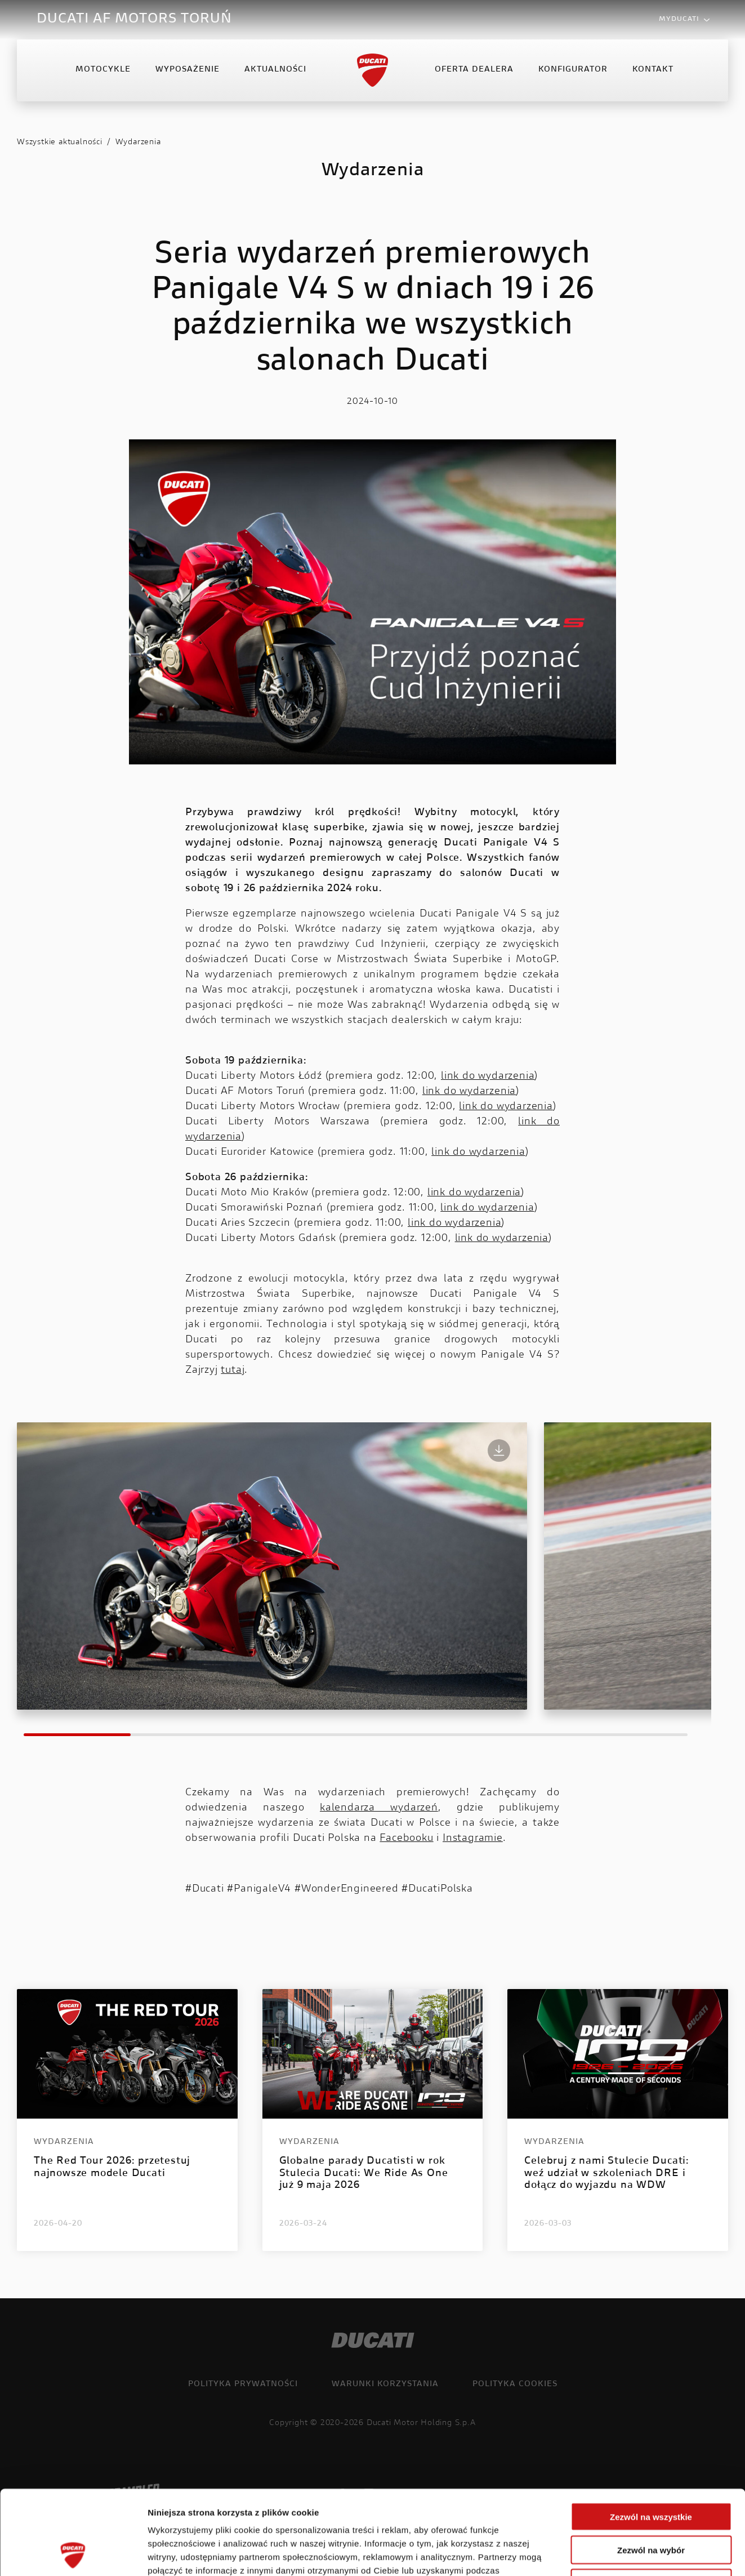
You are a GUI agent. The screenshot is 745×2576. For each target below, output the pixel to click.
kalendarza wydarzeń (379, 1808)
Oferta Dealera (474, 70)
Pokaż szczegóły (601, 2554)
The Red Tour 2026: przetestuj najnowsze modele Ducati (112, 2167)
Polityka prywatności (243, 2384)
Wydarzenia (138, 142)
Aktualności (275, 70)
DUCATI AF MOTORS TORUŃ (134, 19)
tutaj (232, 1370)
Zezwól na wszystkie (651, 2437)
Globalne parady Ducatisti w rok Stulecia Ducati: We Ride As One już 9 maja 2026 (363, 2173)
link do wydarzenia (487, 1076)
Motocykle (103, 70)
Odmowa (650, 2504)
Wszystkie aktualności (59, 142)
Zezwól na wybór (651, 2471)
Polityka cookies (514, 2384)
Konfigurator (573, 70)
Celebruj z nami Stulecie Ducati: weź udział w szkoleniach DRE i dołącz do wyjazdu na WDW (606, 2173)
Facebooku (406, 1839)
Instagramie (473, 1839)
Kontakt (652, 70)
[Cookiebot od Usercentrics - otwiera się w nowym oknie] (73, 2554)
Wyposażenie (187, 70)
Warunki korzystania (385, 2384)
